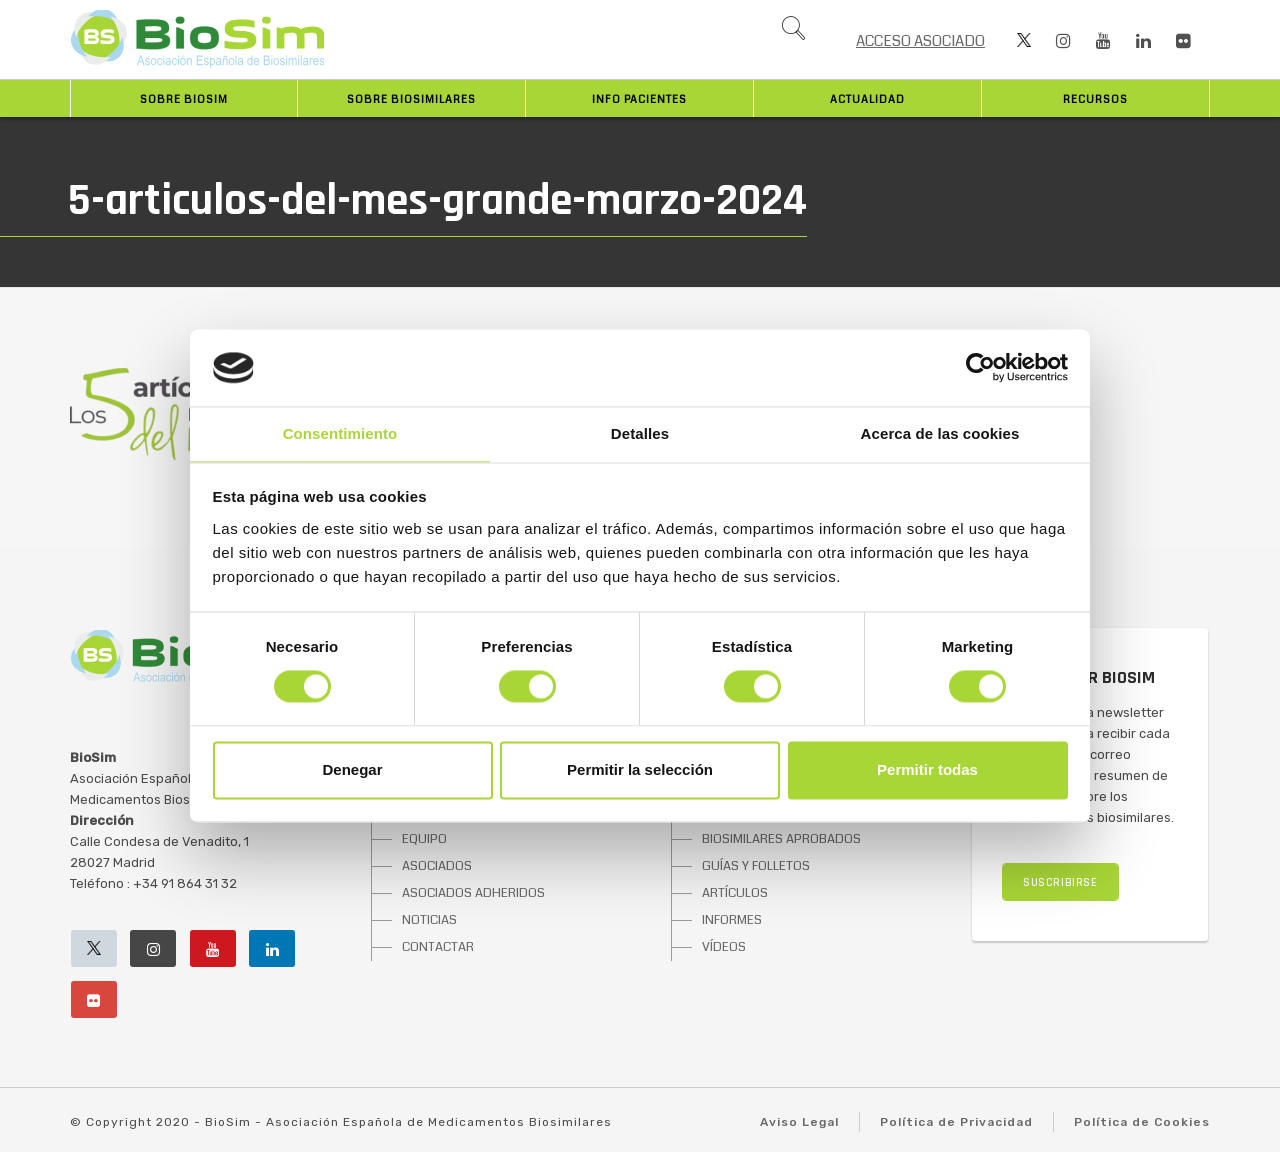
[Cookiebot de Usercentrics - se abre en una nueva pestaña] (980, 368)
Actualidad (867, 99)
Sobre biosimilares (411, 99)
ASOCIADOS (437, 866)
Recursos (1095, 99)
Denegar (352, 769)
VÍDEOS (724, 947)
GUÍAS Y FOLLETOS (756, 866)
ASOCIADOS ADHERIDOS (473, 893)
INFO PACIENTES (639, 99)
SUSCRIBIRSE (1060, 882)
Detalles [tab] (640, 433)
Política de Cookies (1142, 1122)
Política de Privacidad (956, 1122)
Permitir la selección (640, 769)
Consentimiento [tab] (340, 433)
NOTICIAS (429, 920)
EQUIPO (424, 839)
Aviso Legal (799, 1122)
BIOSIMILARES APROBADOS (781, 839)
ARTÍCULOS (735, 893)
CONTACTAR (438, 947)
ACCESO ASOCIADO (920, 41)
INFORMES (732, 920)
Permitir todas (927, 769)
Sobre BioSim (184, 99)
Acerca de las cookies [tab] (940, 433)
